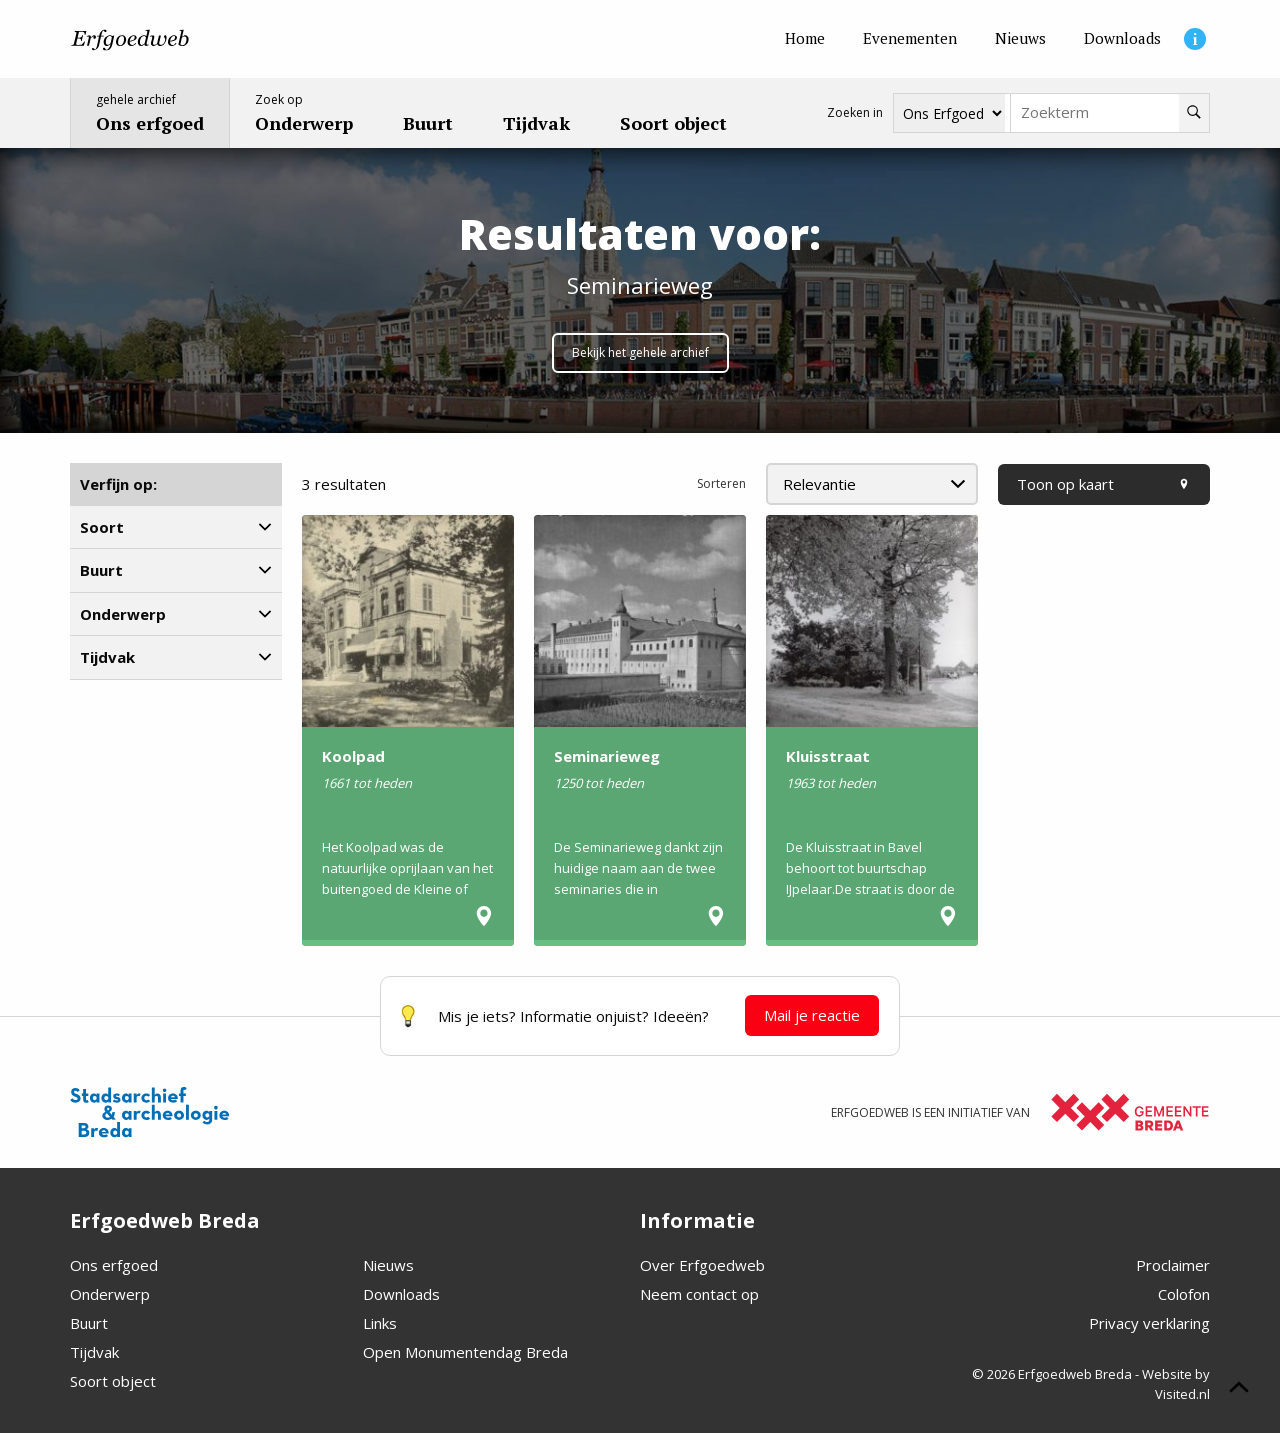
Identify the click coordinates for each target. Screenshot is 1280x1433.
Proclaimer (1173, 1265)
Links (380, 1323)
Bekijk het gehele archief (640, 352)
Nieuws (388, 1265)
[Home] (805, 39)
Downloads (401, 1294)
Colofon (1184, 1294)
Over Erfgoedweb (702, 1265)
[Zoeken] (1194, 113)
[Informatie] (1195, 39)
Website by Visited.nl (1176, 1384)
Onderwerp (110, 1294)
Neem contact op (699, 1294)
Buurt (89, 1323)
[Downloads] (1122, 39)
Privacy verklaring (1149, 1323)
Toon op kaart (1104, 484)
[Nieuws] (1020, 39)
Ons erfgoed (114, 1265)
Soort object (113, 1381)
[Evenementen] (910, 39)
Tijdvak (94, 1352)
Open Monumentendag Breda (465, 1352)
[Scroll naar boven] (1239, 1390)
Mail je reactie (812, 1015)
